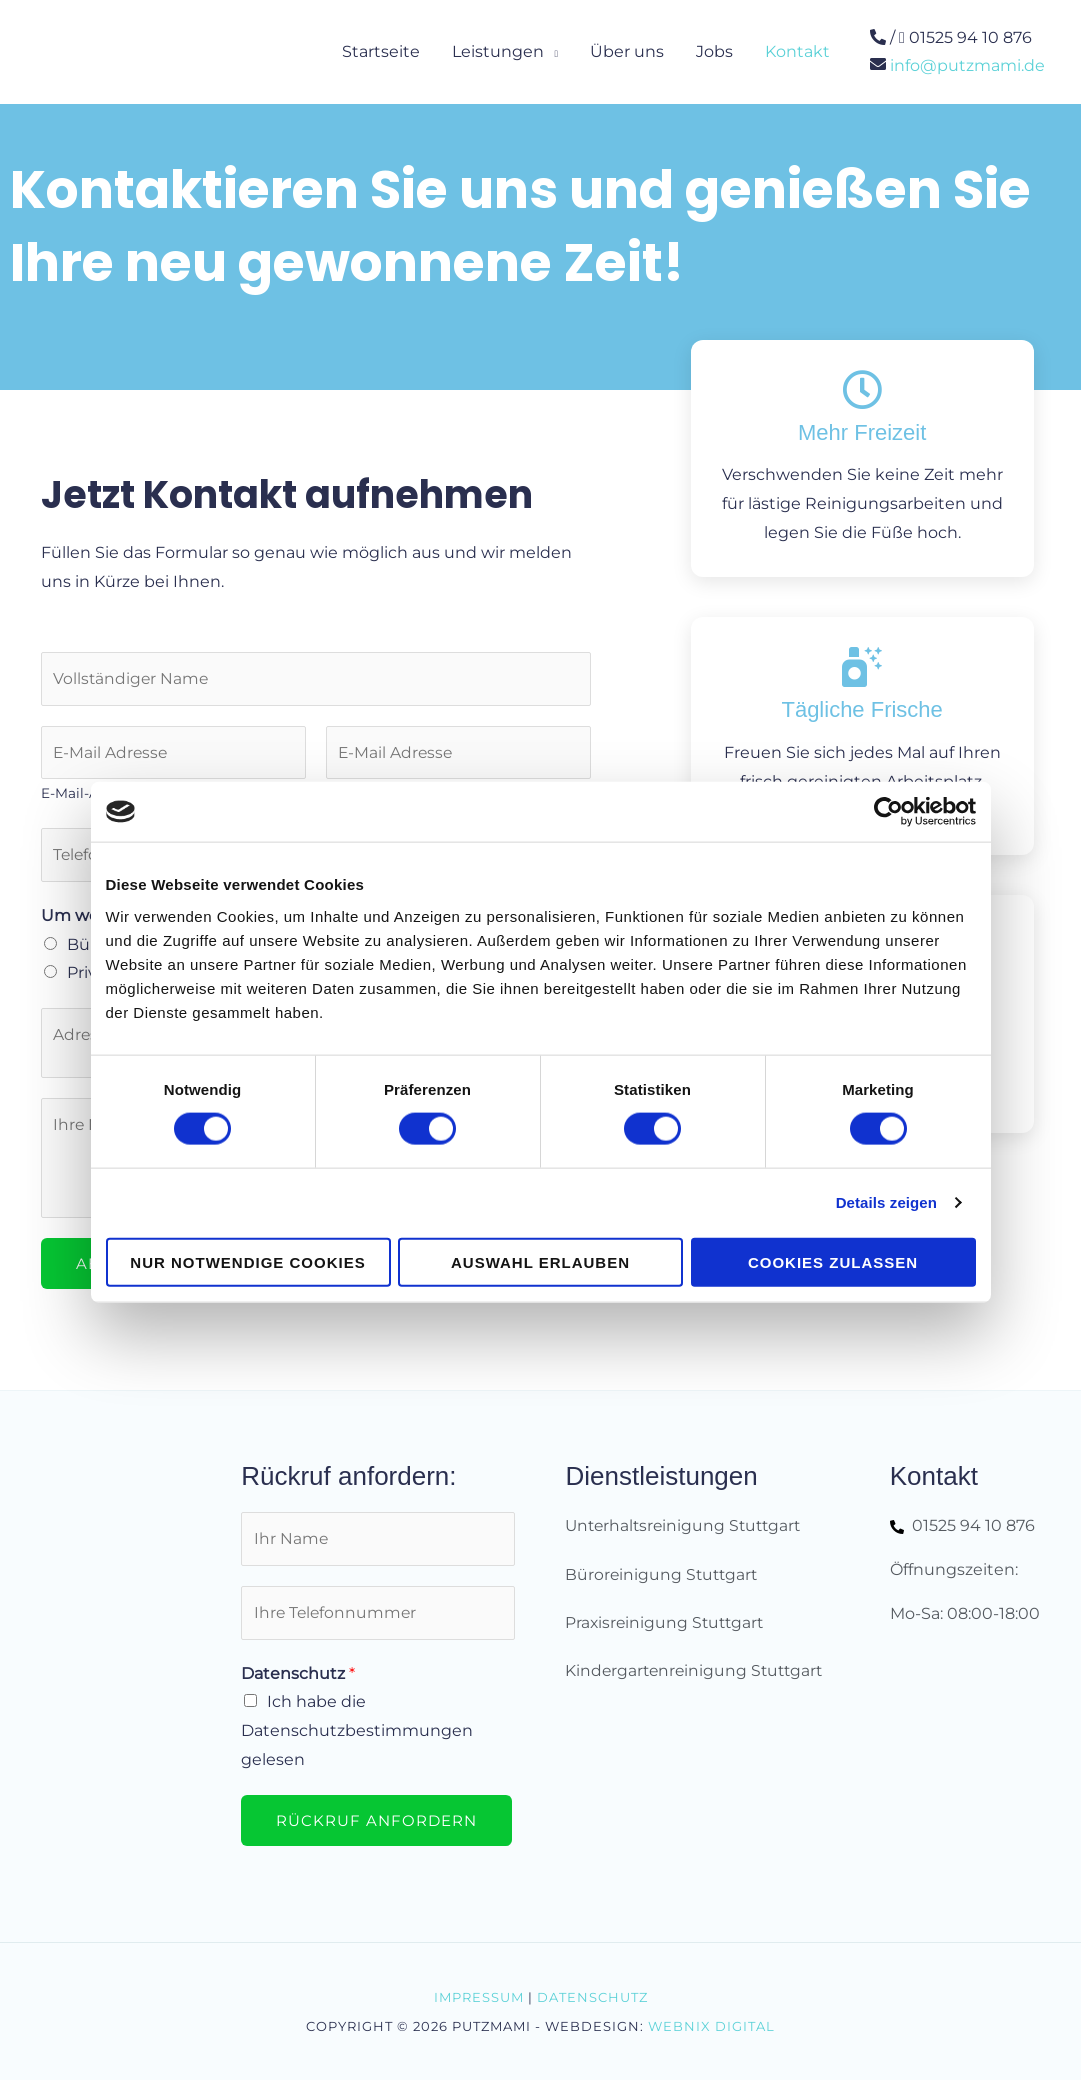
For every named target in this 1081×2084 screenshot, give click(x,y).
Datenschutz (298, 1679)
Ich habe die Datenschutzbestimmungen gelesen (357, 1736)
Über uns (627, 51)
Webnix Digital (711, 2029)
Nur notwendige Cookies (247, 1261)
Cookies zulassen (833, 1261)
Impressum (479, 2000)
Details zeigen (886, 1202)
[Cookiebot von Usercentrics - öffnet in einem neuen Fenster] (888, 812)
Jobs (714, 51)
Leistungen (498, 51)
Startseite (381, 51)
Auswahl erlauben (540, 1261)
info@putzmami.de (967, 64)
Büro (86, 947)
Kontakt (797, 51)
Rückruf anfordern (376, 1826)
